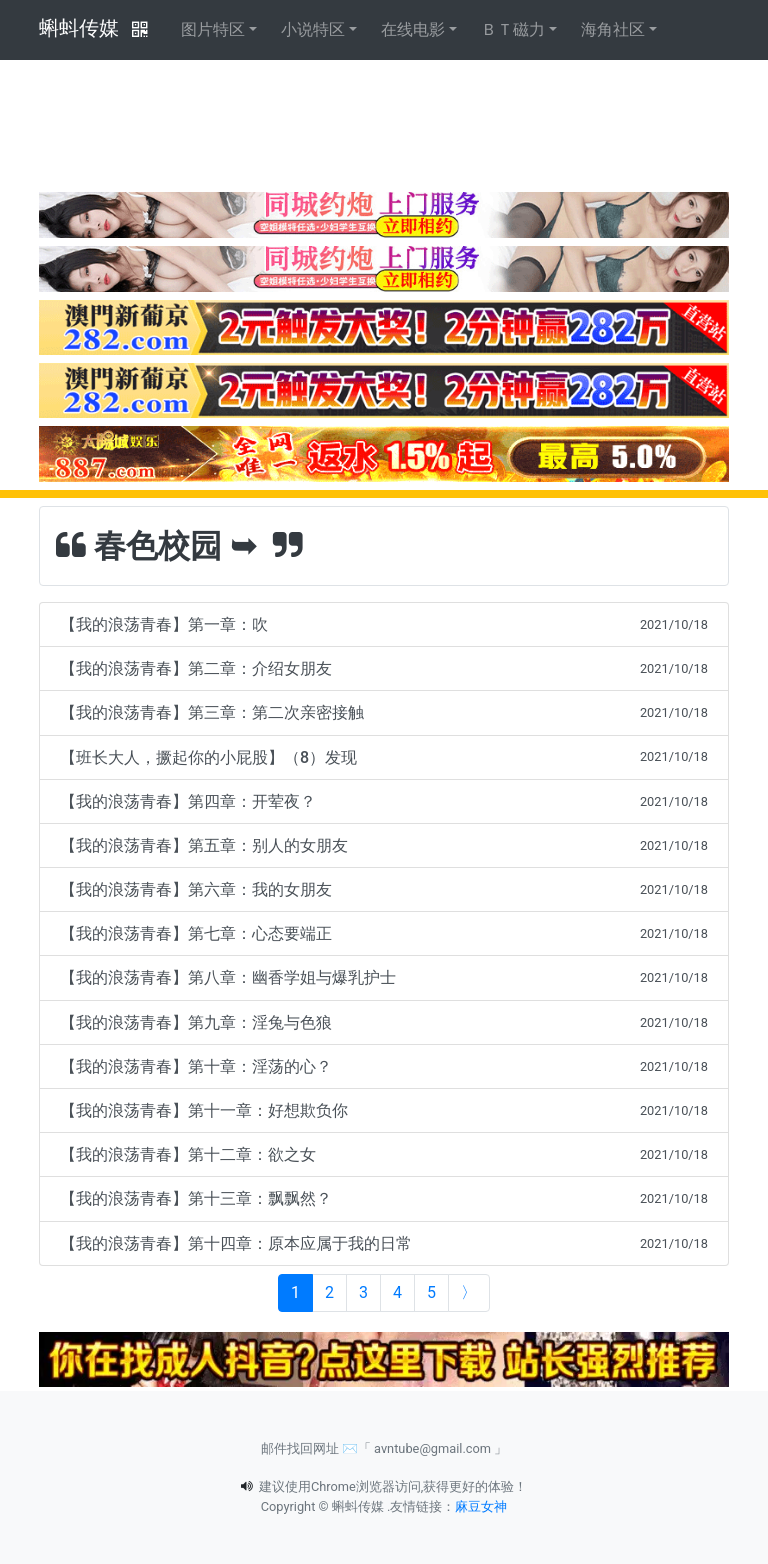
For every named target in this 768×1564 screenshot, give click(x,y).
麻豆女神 (481, 1506)
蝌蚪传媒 (79, 28)
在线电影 (413, 29)
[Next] (469, 1293)
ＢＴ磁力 (513, 29)
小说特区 (313, 29)
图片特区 (213, 29)
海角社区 (613, 29)
